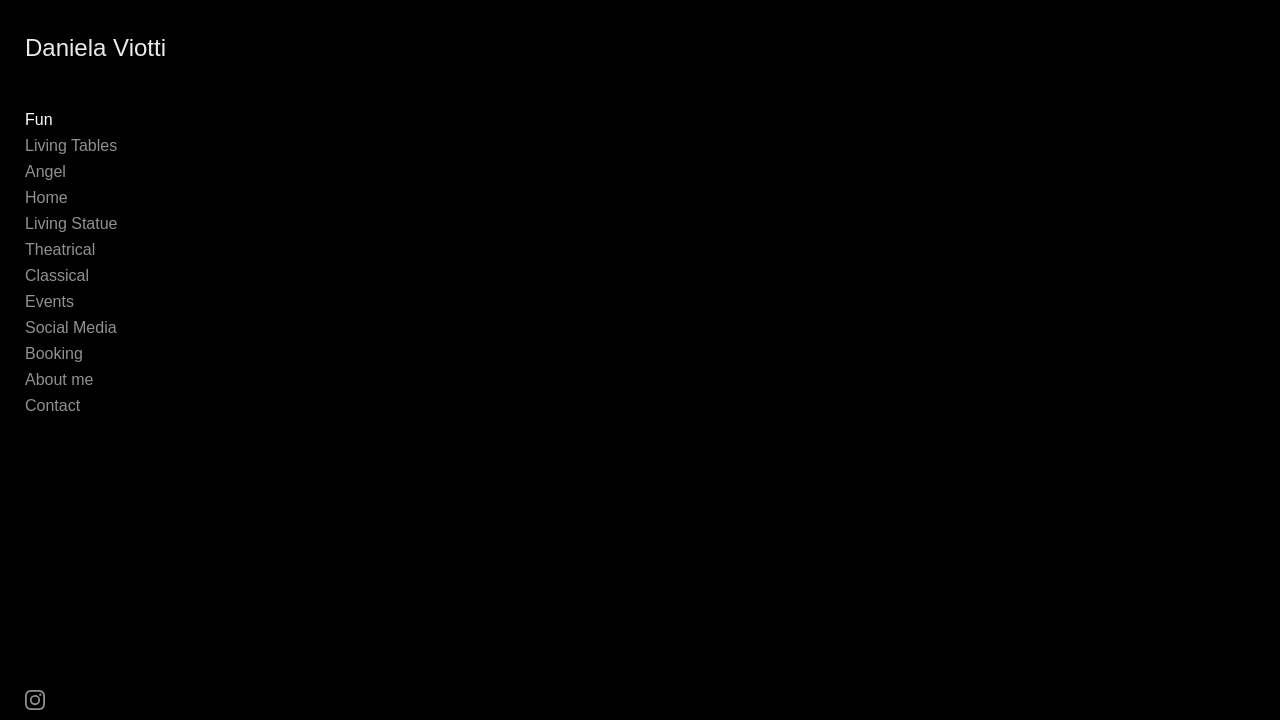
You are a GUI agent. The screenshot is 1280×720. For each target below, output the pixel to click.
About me (59, 379)
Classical (57, 275)
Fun (39, 119)
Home (46, 197)
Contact (52, 405)
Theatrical (60, 249)
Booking (54, 353)
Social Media (71, 327)
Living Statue (71, 223)
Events (49, 301)
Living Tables (71, 145)
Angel (45, 171)
